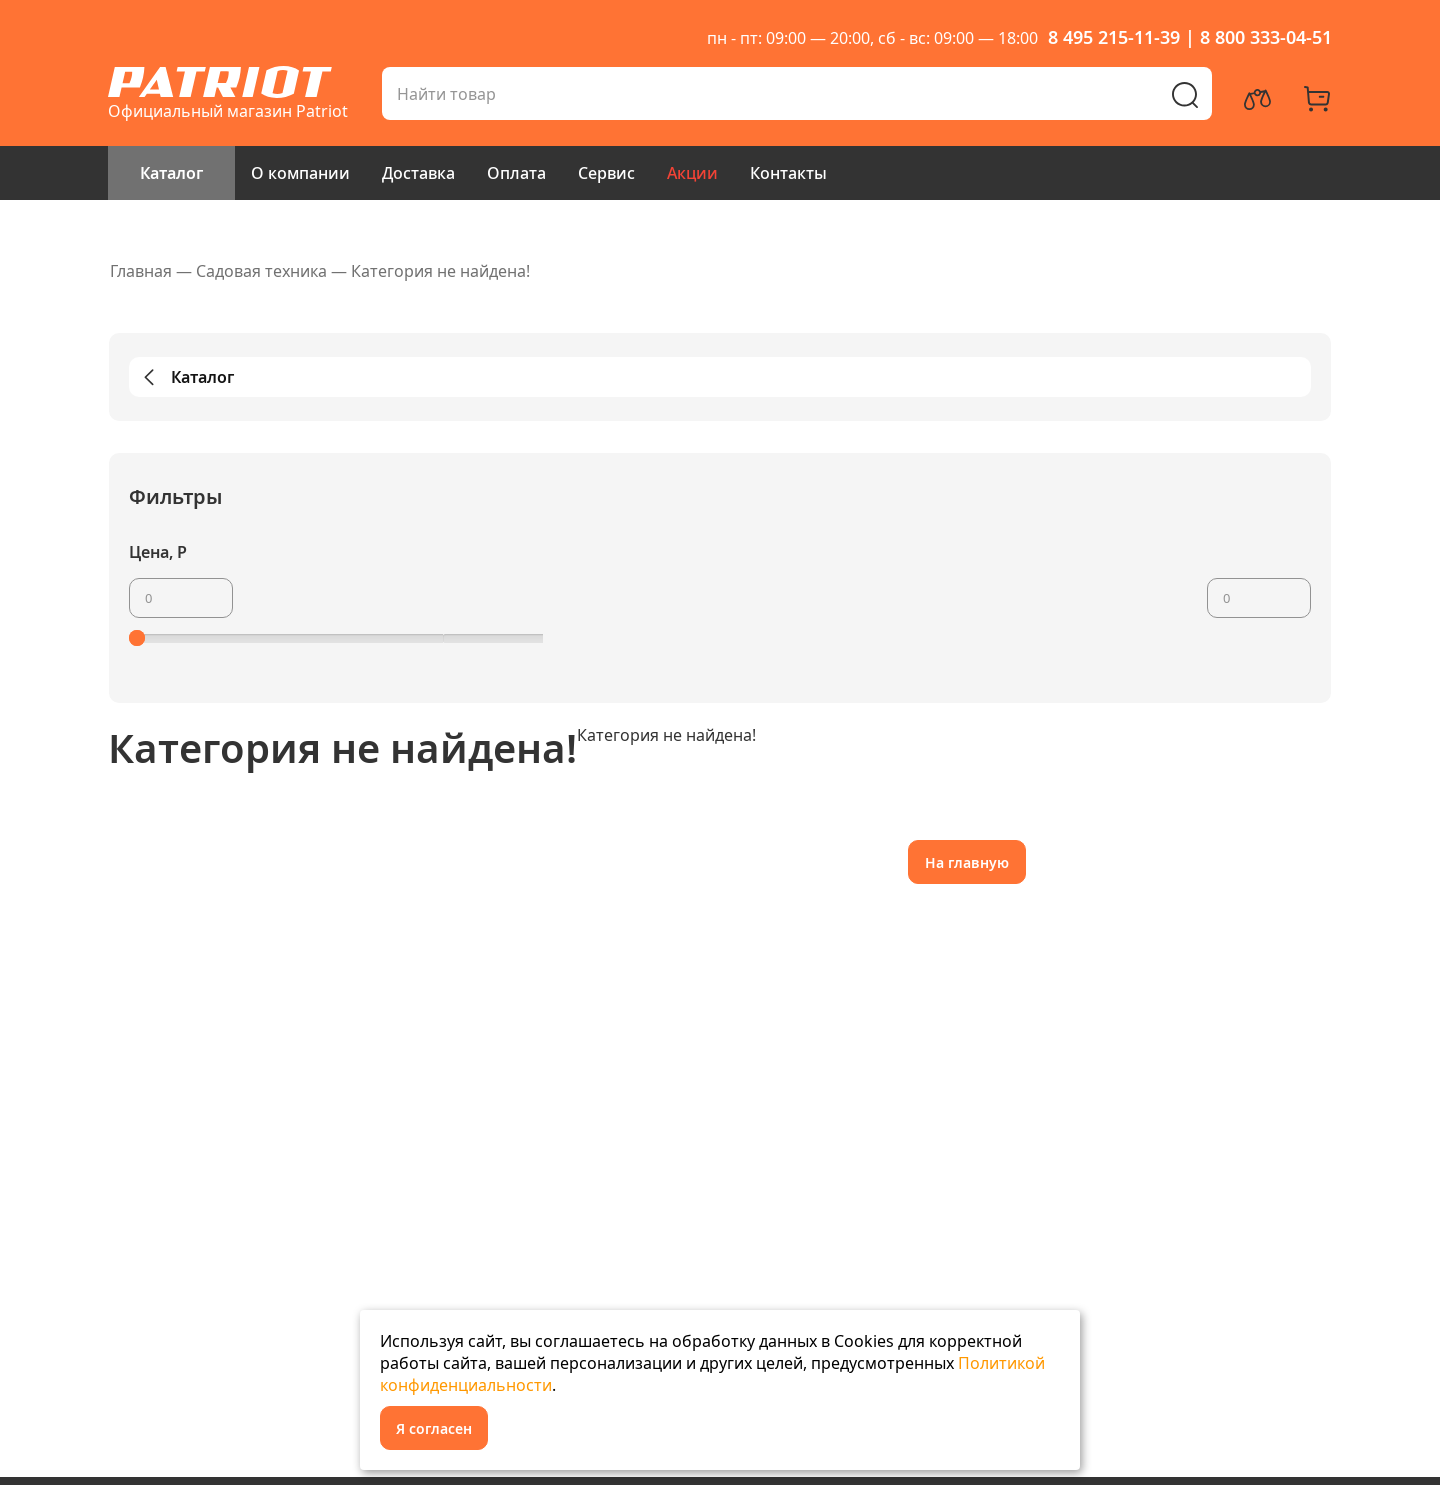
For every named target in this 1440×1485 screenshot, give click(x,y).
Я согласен (434, 1428)
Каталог (171, 173)
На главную (967, 862)
